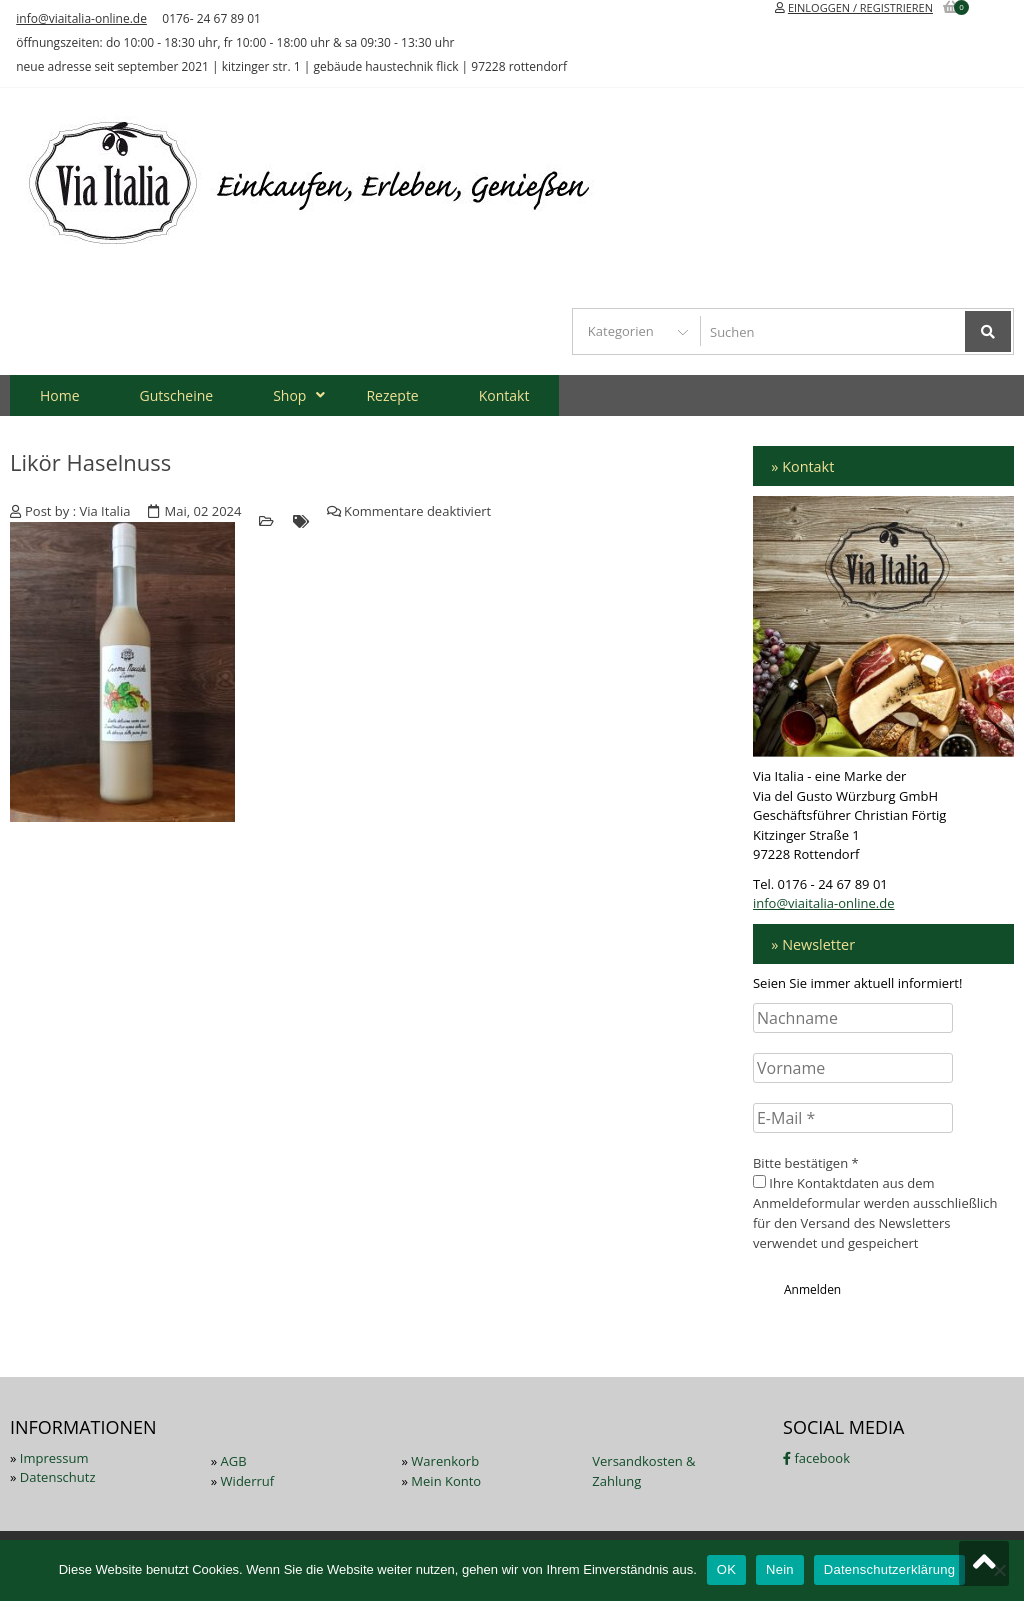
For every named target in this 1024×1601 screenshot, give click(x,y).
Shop (289, 395)
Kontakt (504, 395)
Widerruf (248, 1481)
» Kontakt (802, 466)
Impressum (54, 1458)
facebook (816, 1458)
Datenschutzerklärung (889, 1569)
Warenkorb (445, 1461)
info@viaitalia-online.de (81, 18)
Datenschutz (58, 1477)
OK (726, 1569)
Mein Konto (446, 1481)
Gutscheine (177, 395)
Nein (780, 1569)
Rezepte (392, 395)
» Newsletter (813, 944)
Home (60, 395)
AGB (234, 1461)
